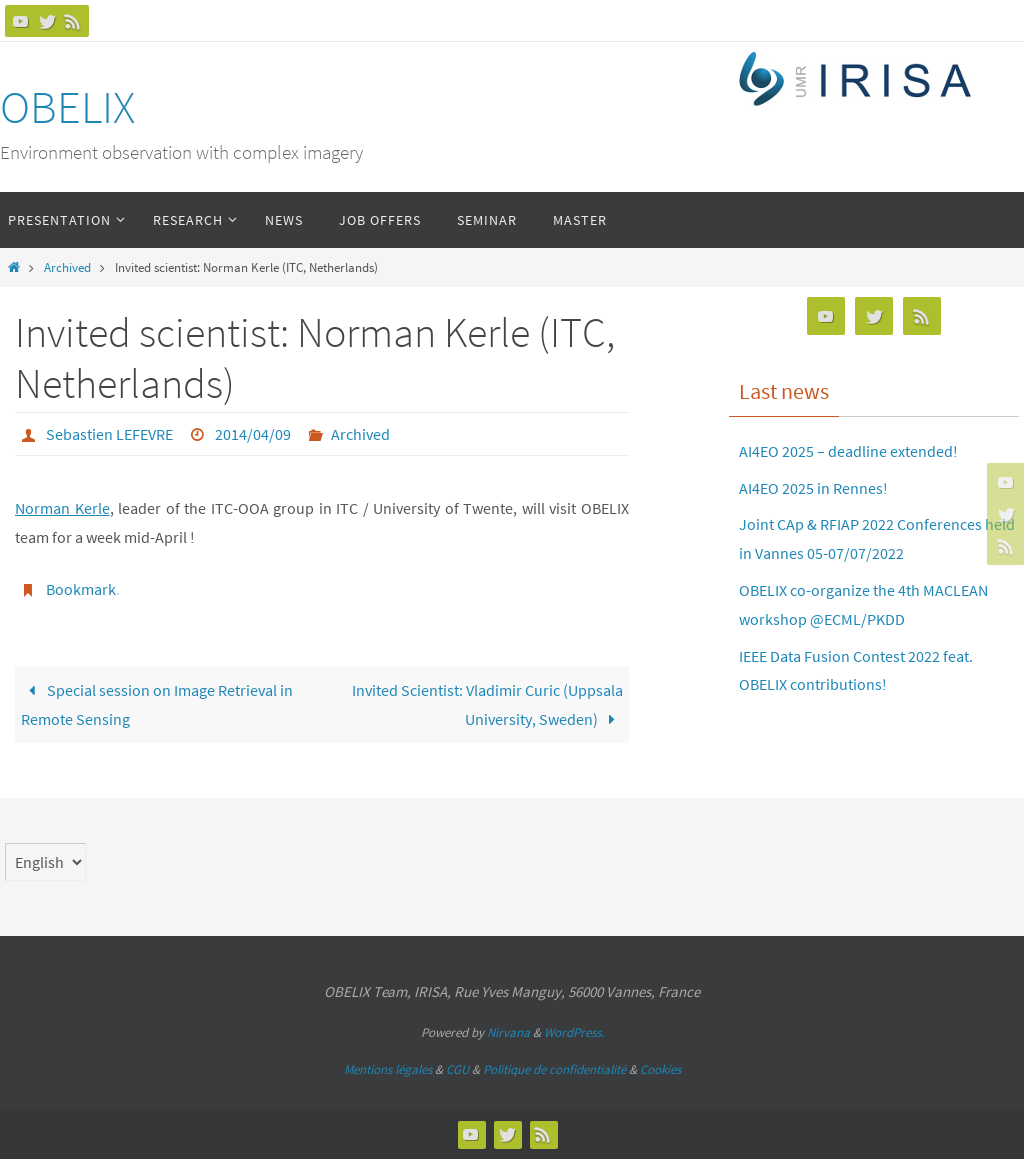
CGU (457, 1069)
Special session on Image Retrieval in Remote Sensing (156, 704)
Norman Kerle (62, 508)
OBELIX (67, 107)
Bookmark (81, 589)
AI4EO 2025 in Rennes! (813, 488)
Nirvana (508, 1032)
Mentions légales (388, 1069)
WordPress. (574, 1032)
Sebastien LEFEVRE (109, 434)
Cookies (660, 1069)
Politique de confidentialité (554, 1069)
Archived (67, 267)
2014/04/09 (253, 434)
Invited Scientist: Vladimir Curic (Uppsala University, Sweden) (487, 704)
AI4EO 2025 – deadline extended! (848, 451)
